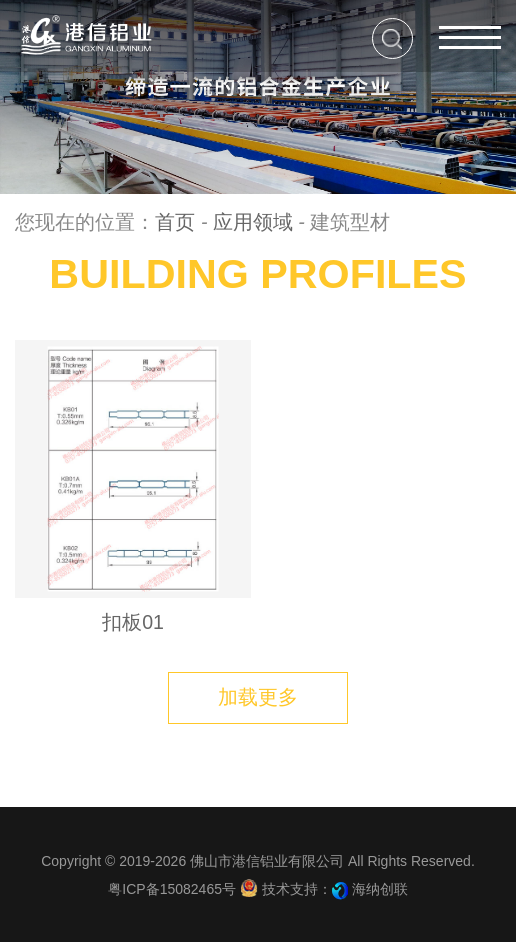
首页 (175, 222)
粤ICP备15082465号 (172, 889)
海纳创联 (380, 889)
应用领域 (253, 222)
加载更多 (258, 697)
